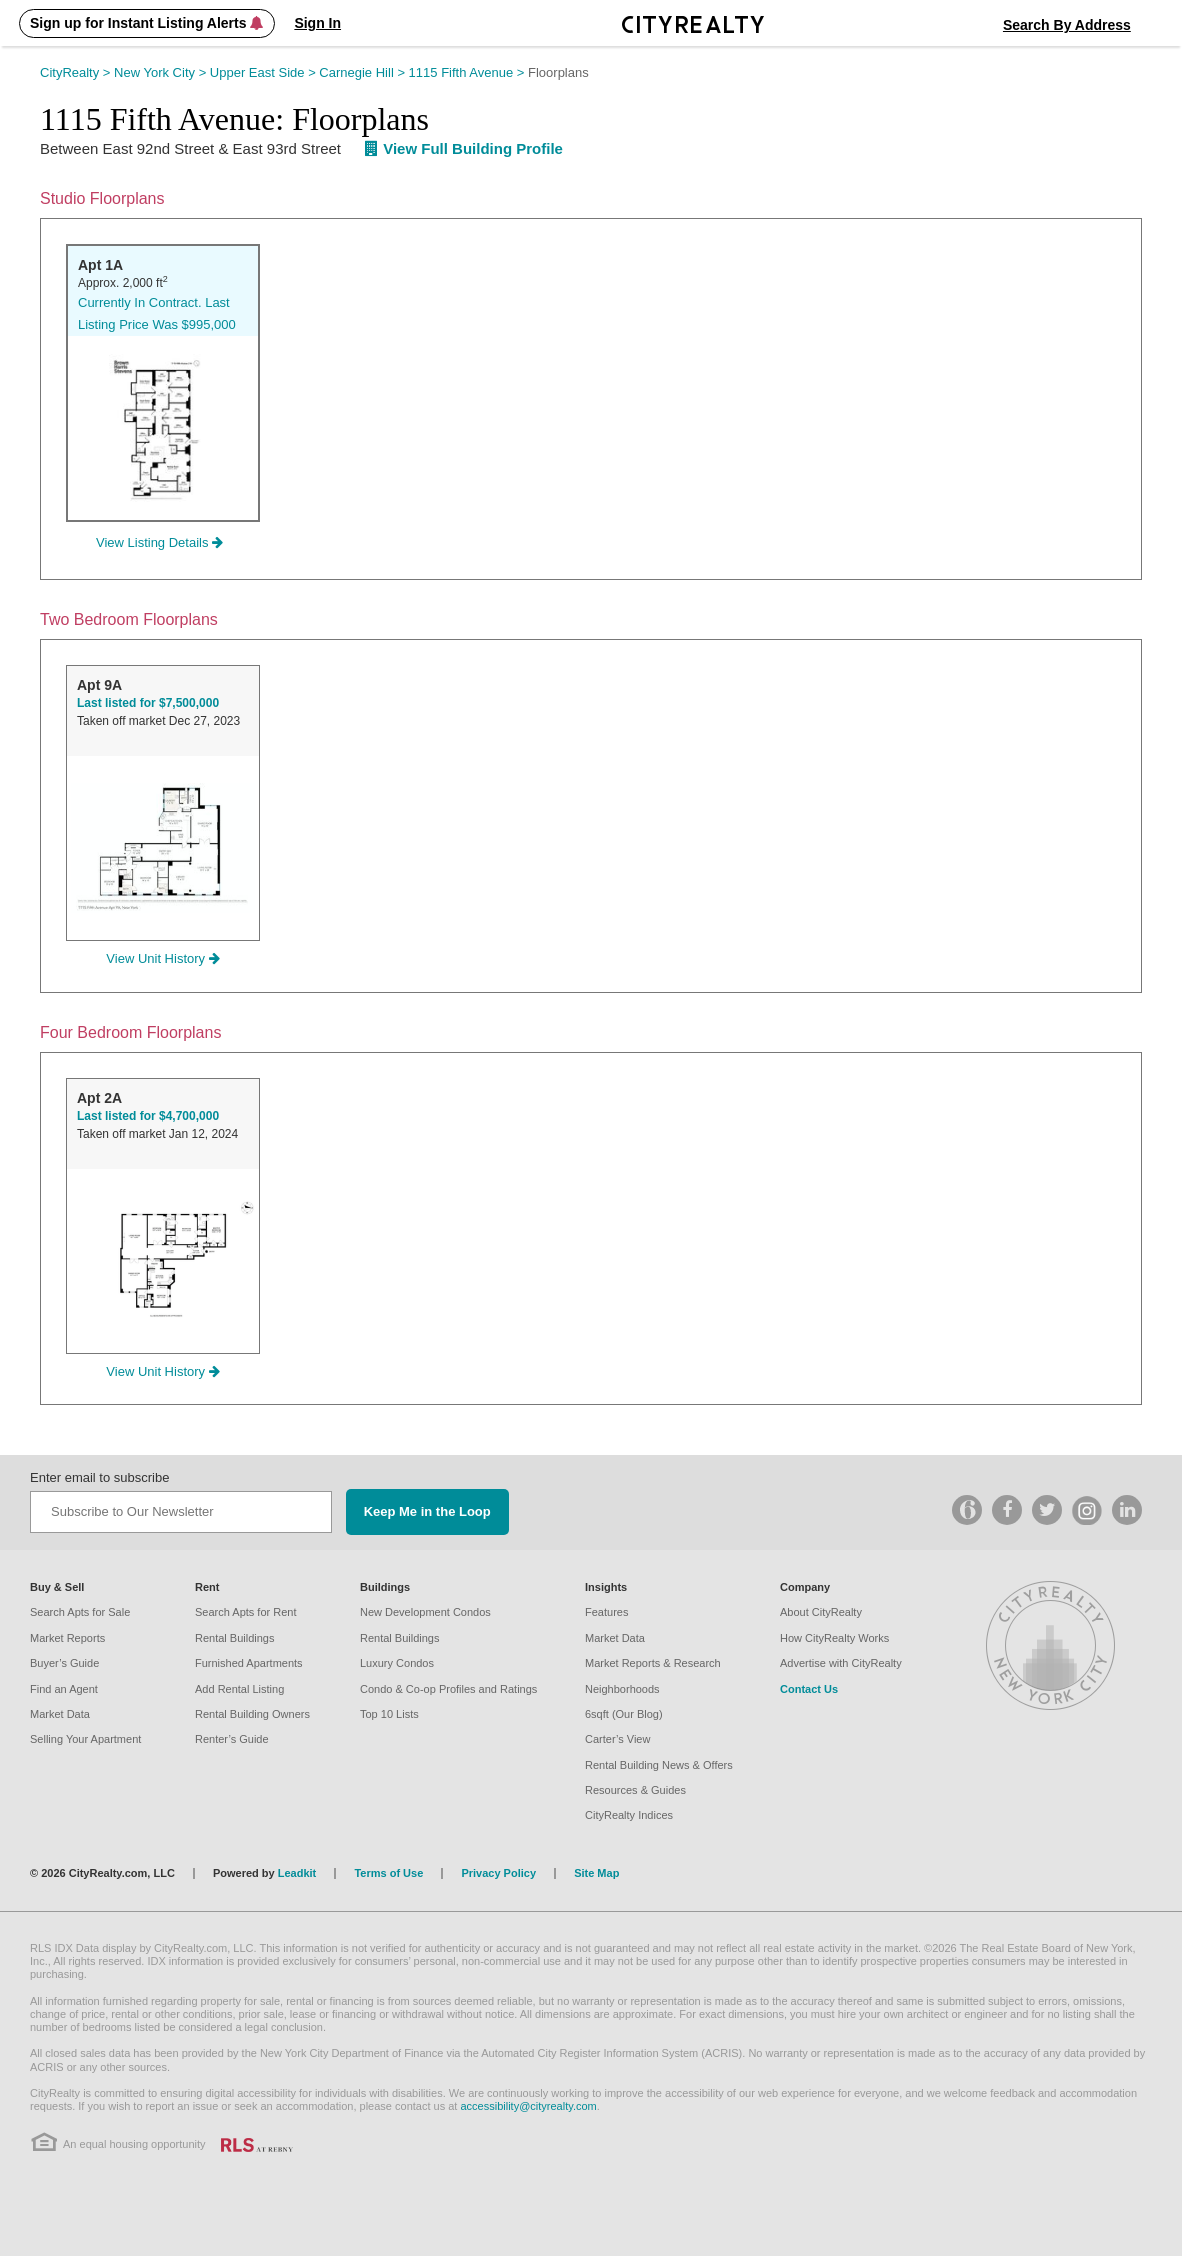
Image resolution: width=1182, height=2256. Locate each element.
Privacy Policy (498, 1873)
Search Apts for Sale (80, 1612)
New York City (162, 72)
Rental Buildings (235, 1638)
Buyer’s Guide (64, 1663)
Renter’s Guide (232, 1739)
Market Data (60, 1714)
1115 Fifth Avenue (468, 72)
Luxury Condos (397, 1663)
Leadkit (297, 1873)
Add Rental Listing (239, 1689)
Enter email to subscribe (99, 1477)
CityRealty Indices (629, 1815)
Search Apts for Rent (246, 1612)
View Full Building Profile (464, 148)
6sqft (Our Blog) (624, 1714)
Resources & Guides (635, 1790)
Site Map (596, 1873)
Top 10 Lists (389, 1714)
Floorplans (558, 72)
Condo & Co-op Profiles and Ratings (448, 1689)
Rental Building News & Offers (659, 1765)
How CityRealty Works (834, 1638)
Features (606, 1612)
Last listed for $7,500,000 (148, 703)
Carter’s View (617, 1739)
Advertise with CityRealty (841, 1663)
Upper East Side (265, 72)
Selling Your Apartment (85, 1739)
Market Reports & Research (653, 1663)
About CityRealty (821, 1612)
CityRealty (77, 72)
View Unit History (162, 958)
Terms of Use (388, 1873)
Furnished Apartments (249, 1663)
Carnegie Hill (363, 72)
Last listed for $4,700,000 (148, 1116)
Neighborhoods (622, 1689)
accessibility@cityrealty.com (528, 2106)
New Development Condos (425, 1612)
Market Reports (67, 1638)
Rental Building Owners (252, 1714)
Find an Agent (64, 1689)
